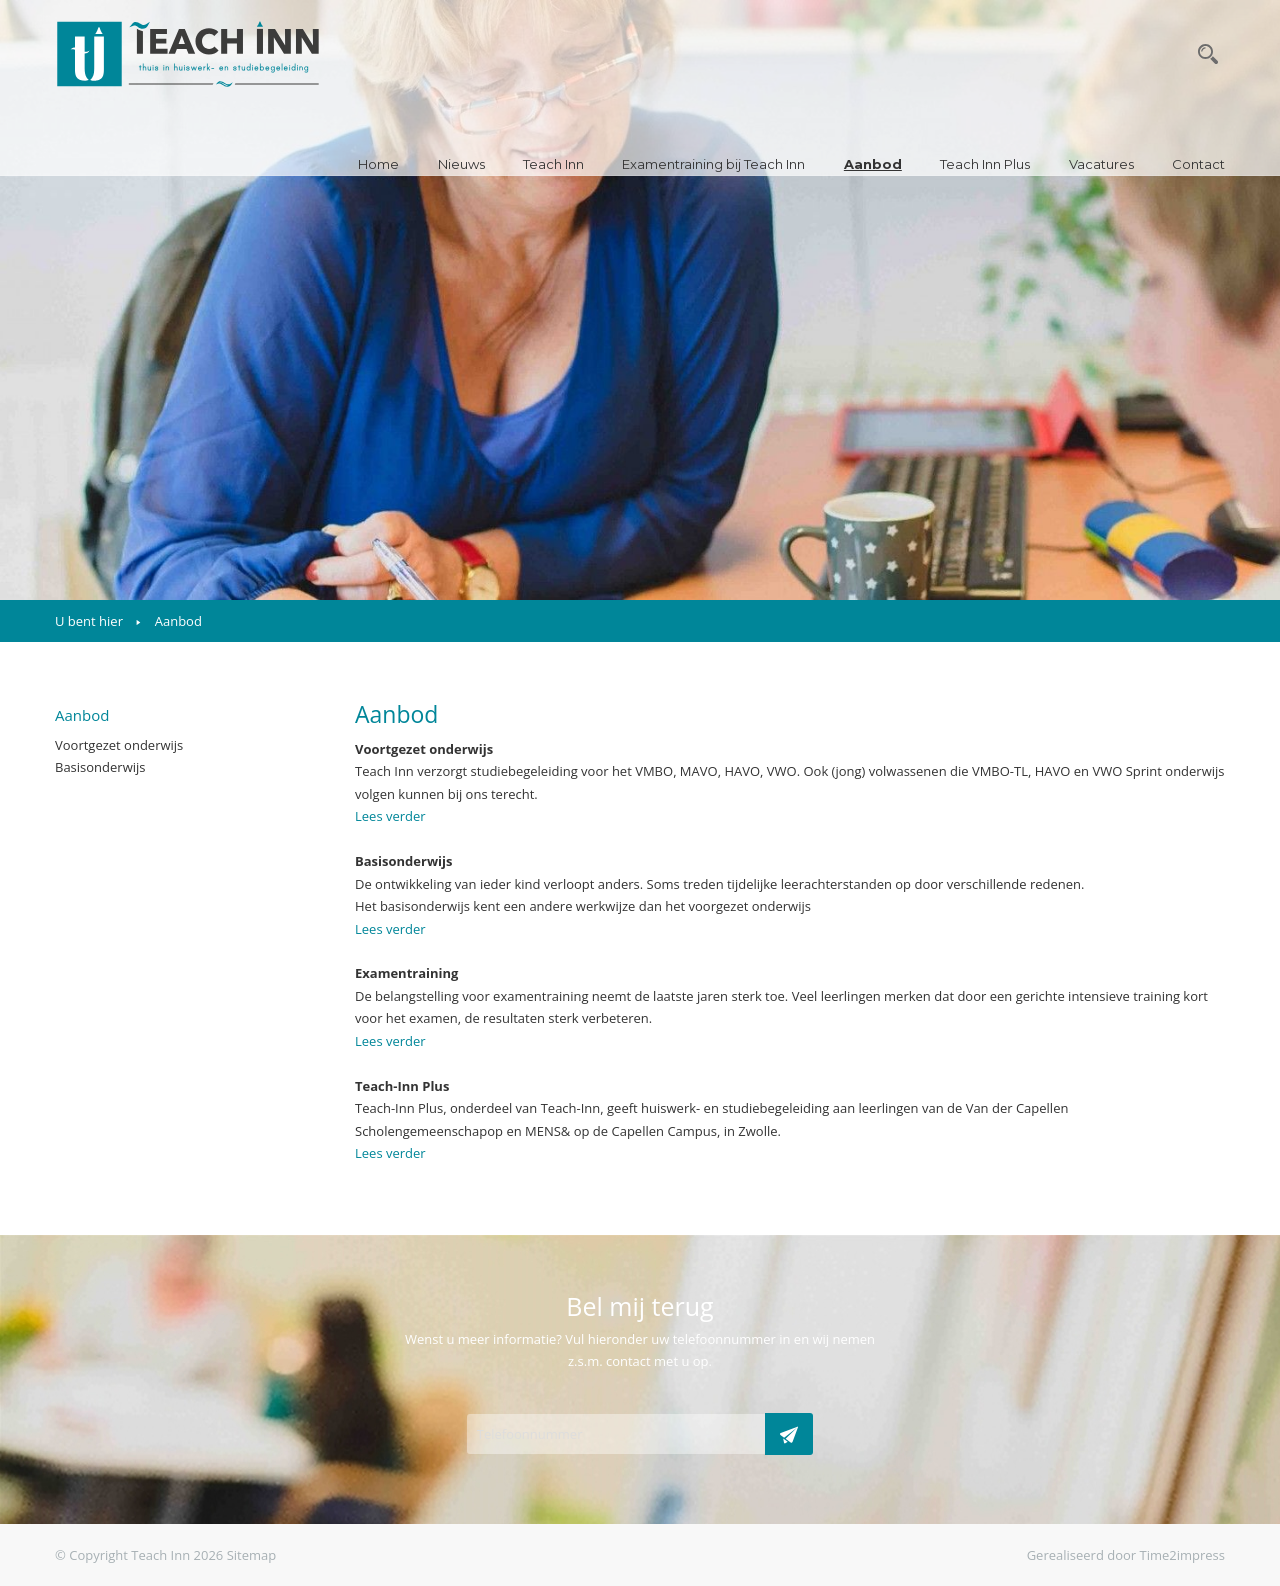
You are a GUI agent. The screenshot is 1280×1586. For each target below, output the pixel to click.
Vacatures (1101, 164)
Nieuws (461, 164)
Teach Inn (553, 164)
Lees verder (390, 816)
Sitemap (252, 1555)
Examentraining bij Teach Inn (713, 164)
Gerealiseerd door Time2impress (1126, 1555)
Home (378, 164)
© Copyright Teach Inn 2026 (139, 1555)
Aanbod (873, 164)
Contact (1198, 164)
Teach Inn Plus (985, 164)
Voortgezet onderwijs (119, 745)
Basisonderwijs (100, 767)
